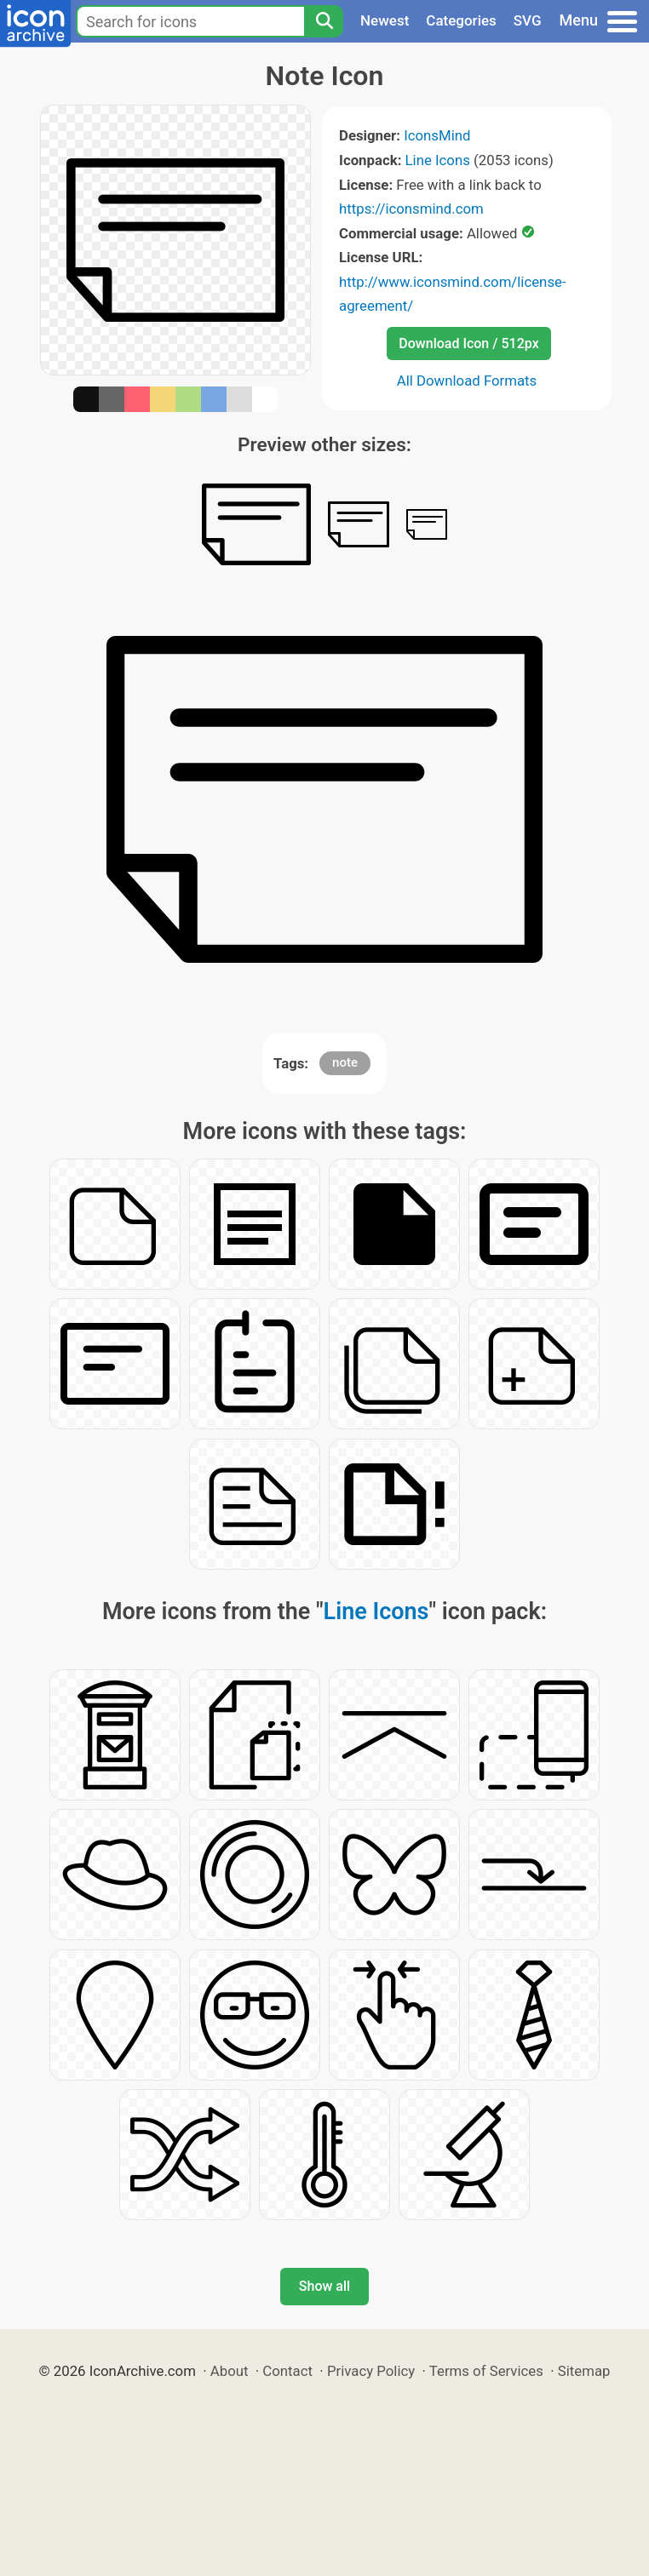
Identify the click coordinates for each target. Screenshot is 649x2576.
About (229, 2370)
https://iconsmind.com (411, 208)
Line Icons (437, 160)
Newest (384, 20)
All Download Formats (467, 380)
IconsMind (437, 135)
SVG (528, 20)
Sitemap (584, 2370)
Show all (324, 2286)
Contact (287, 2370)
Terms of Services (486, 2370)
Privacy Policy (371, 2370)
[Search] (323, 21)
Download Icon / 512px (468, 343)
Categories (461, 20)
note (345, 1062)
